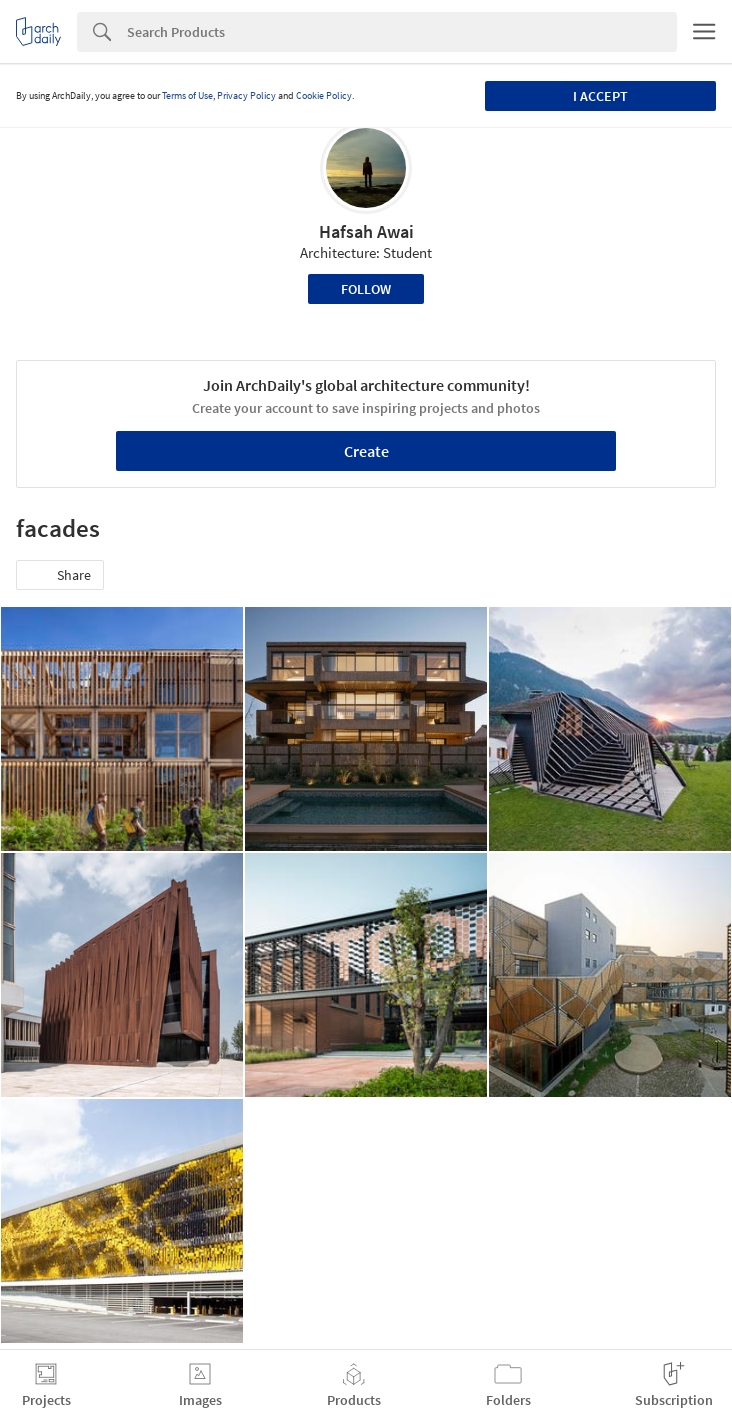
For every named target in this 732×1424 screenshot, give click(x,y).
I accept (600, 96)
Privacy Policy (246, 95)
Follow (366, 289)
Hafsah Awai (366, 231)
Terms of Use (187, 95)
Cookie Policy (324, 95)
